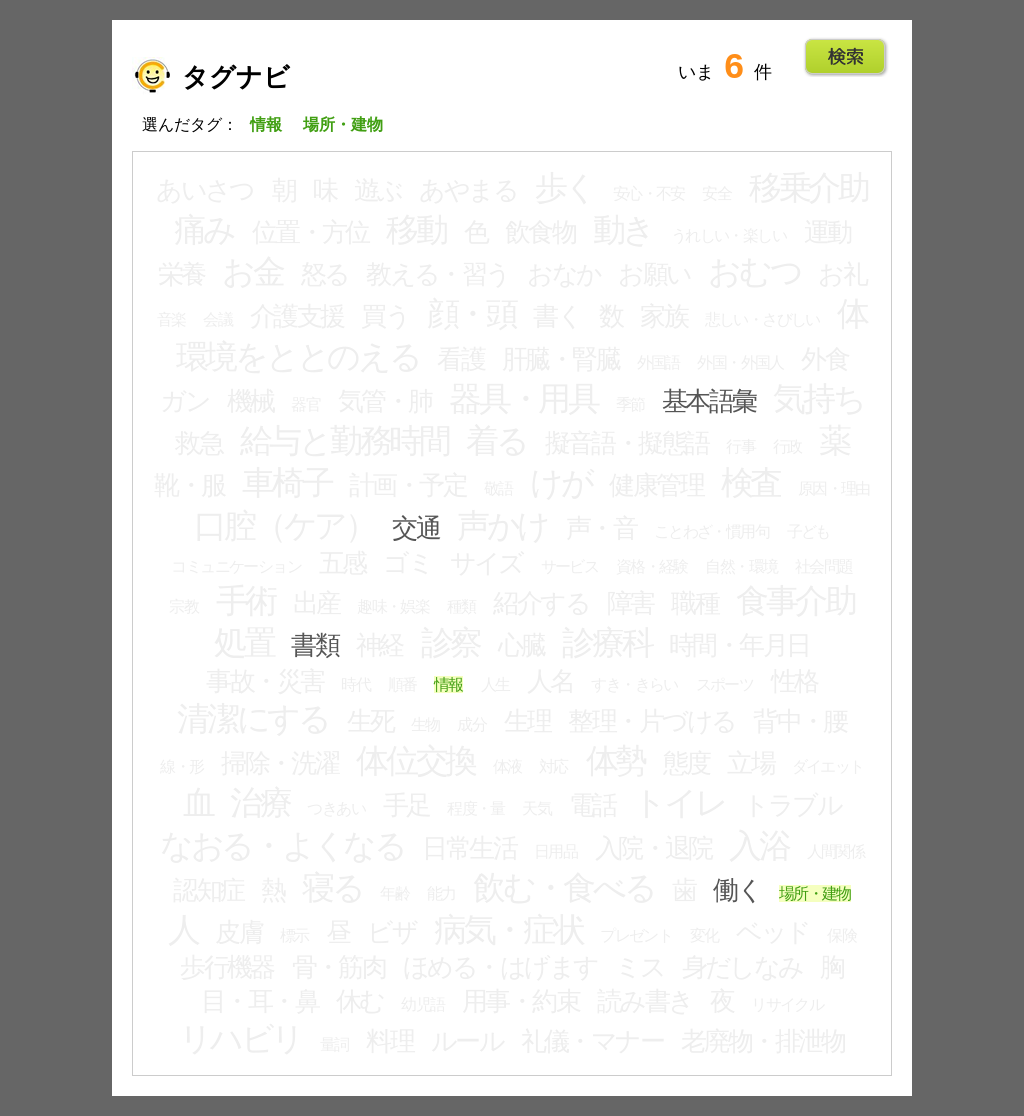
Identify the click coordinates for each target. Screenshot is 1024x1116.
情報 (448, 684)
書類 (314, 645)
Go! (845, 57)
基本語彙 (709, 401)
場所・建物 (815, 893)
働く (737, 890)
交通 (415, 528)
